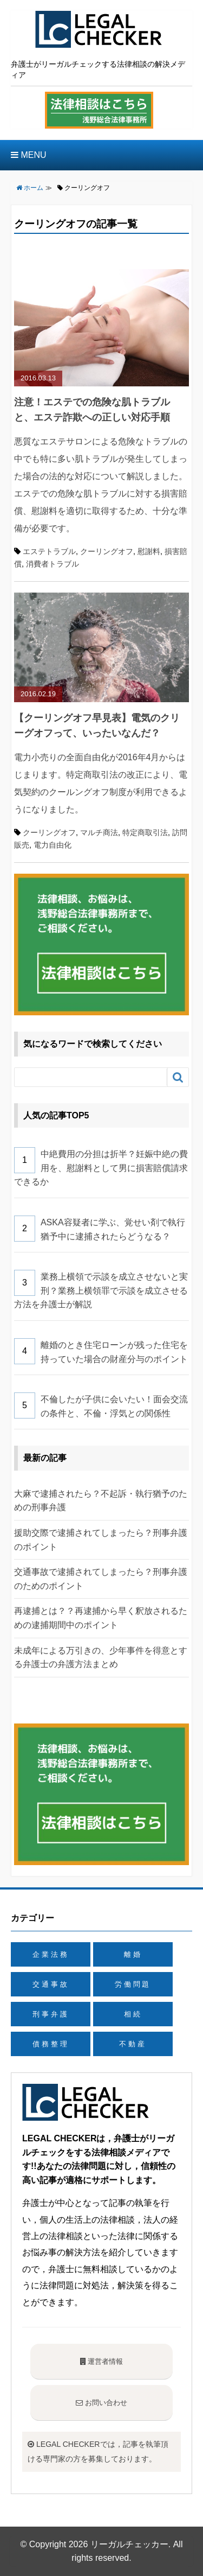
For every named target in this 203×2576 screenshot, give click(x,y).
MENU (29, 155)
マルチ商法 (99, 832)
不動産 (133, 2044)
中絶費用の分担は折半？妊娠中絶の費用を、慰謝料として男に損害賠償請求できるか (101, 1167)
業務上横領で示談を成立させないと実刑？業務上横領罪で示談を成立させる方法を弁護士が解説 (101, 1290)
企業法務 (50, 1954)
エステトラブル (49, 551)
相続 (133, 2014)
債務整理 (50, 2044)
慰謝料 (148, 551)
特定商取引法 (145, 832)
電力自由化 (52, 845)
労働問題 (133, 1984)
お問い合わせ (101, 2403)
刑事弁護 (50, 2014)
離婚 (133, 1954)
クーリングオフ (106, 551)
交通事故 (50, 1984)
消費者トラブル (52, 563)
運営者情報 (101, 2361)
